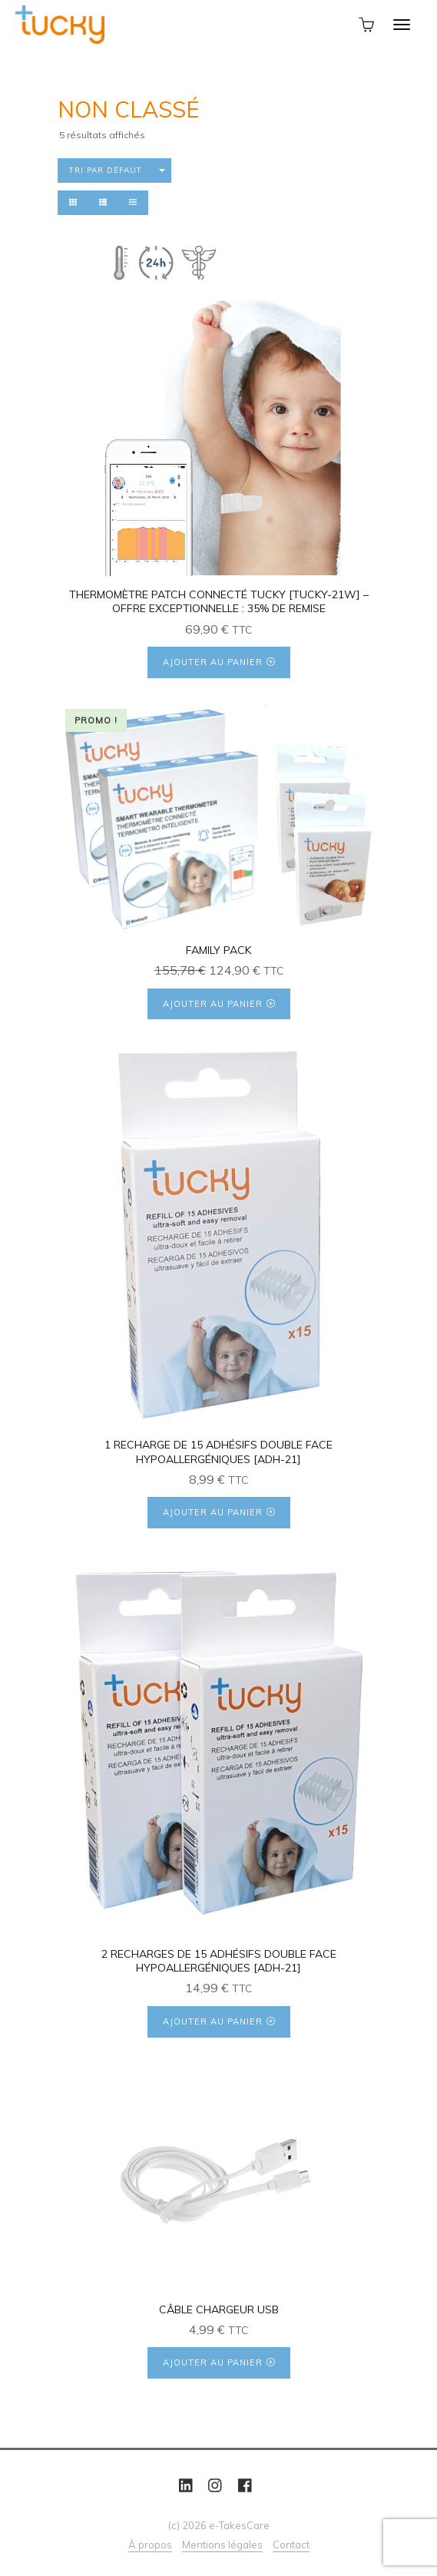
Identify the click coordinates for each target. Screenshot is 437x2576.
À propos (150, 2544)
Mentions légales (222, 2544)
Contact (291, 2544)
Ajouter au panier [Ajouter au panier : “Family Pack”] (213, 1003)
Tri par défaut (105, 170)
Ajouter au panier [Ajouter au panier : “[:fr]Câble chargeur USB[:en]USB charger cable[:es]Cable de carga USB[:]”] (213, 2362)
